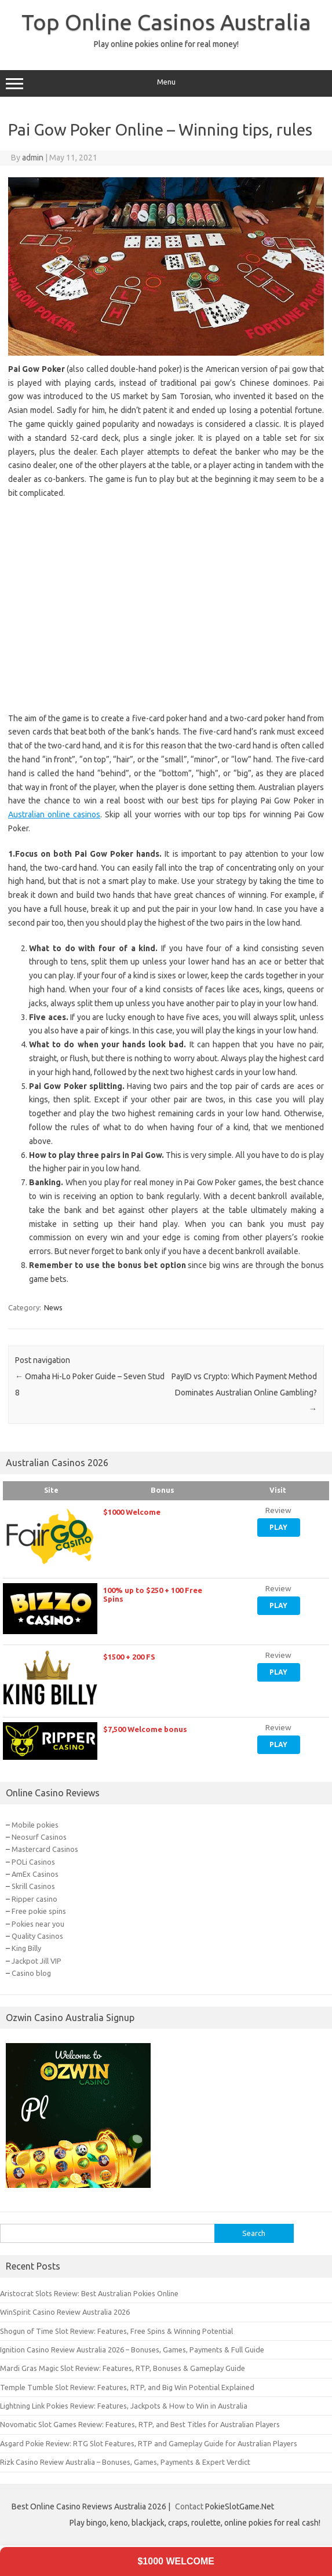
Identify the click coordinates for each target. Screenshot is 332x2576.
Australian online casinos (54, 814)
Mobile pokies (35, 1825)
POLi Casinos (33, 1862)
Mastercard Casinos (45, 1849)
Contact (189, 2506)
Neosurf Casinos (39, 1837)
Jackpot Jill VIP (36, 1961)
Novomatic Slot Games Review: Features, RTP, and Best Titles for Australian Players (140, 2424)
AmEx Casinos (35, 1874)
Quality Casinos (37, 1936)
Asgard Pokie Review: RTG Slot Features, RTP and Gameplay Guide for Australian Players (148, 2443)
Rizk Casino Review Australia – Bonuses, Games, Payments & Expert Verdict (125, 2462)
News (53, 1307)
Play (278, 1527)
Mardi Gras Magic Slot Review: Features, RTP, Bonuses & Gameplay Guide (122, 2368)
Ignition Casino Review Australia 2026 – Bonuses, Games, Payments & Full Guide (132, 2349)
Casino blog (31, 1973)
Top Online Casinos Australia (166, 22)
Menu (166, 83)
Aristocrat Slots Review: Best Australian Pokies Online (89, 2293)
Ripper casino (34, 1899)
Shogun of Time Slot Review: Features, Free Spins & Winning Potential (116, 2331)
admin (32, 157)
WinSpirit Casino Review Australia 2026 (65, 2312)
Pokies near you (38, 1924)
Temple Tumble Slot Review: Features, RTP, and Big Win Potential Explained (127, 2387)
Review (278, 1510)
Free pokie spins (39, 1911)
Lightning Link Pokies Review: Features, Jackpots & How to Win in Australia (123, 2406)
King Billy (26, 1948)
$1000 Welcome (175, 2561)
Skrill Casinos (33, 1886)
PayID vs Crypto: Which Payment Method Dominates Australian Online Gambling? (244, 1392)
